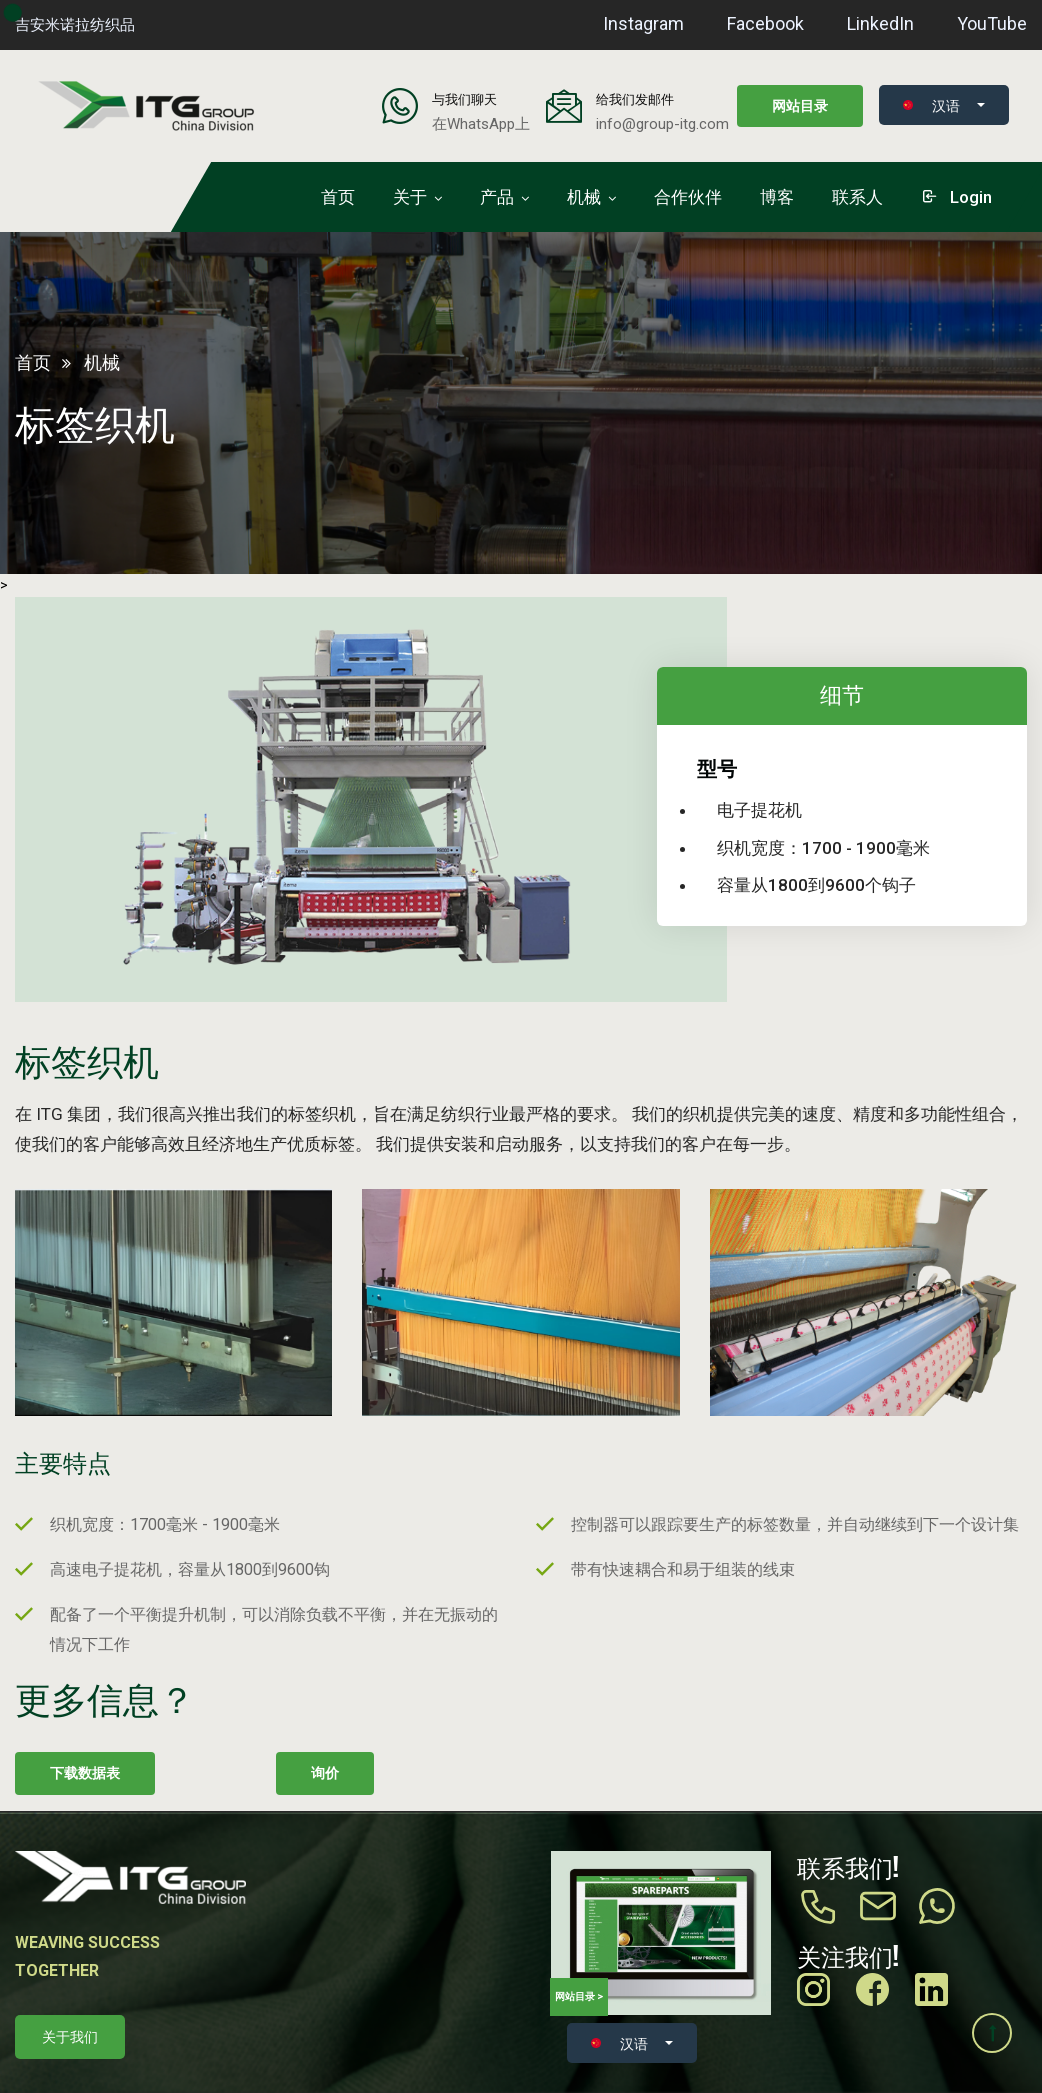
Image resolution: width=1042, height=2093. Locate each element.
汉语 (931, 105)
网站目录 (800, 106)
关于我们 (70, 2037)
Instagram (643, 23)
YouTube (992, 23)
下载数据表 (85, 1773)
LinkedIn (880, 23)
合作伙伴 (688, 197)
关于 (410, 197)
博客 (777, 197)
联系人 (857, 197)
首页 (338, 197)
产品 (497, 197)
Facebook (765, 23)
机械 (584, 197)
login (956, 197)
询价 (325, 1773)
